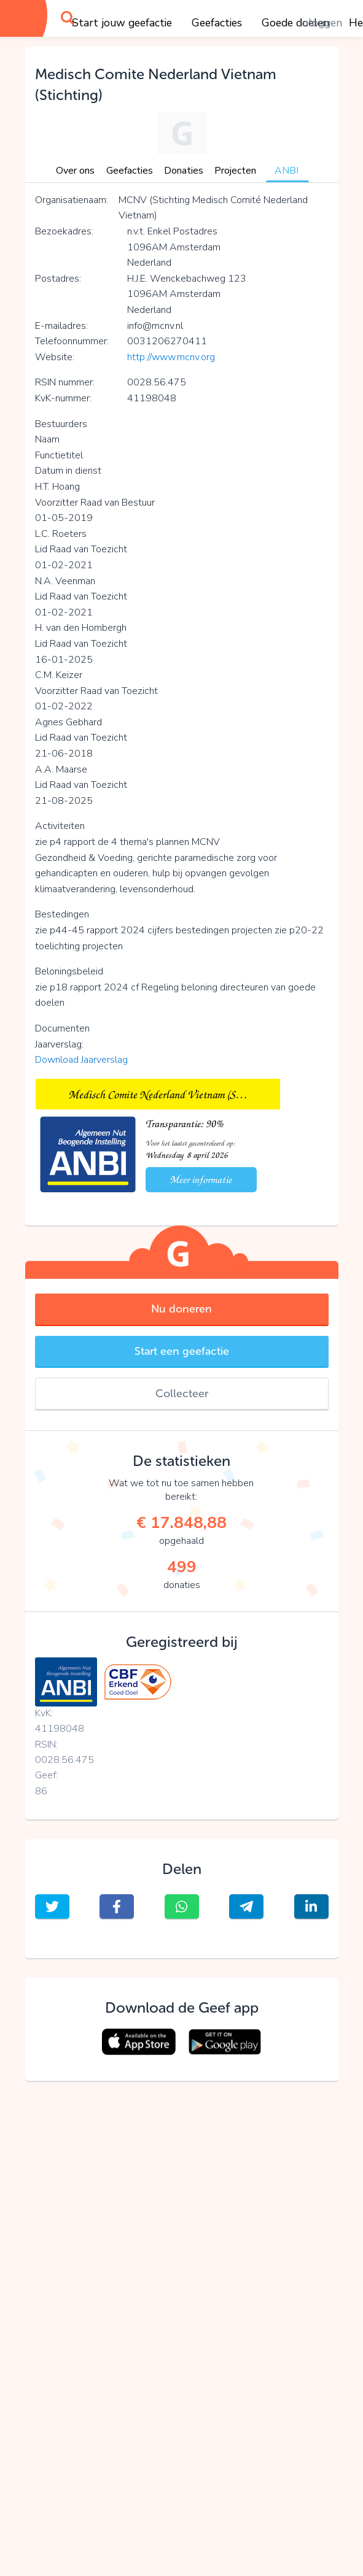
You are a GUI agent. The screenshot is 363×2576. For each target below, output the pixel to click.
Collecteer (181, 1393)
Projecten (235, 170)
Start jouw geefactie (122, 22)
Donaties (183, 170)
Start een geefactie (182, 1351)
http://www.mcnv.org (171, 357)
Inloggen (320, 22)
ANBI (287, 170)
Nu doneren (181, 1309)
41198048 (59, 1728)
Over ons (75, 170)
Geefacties (217, 22)
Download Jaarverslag (81, 1059)
